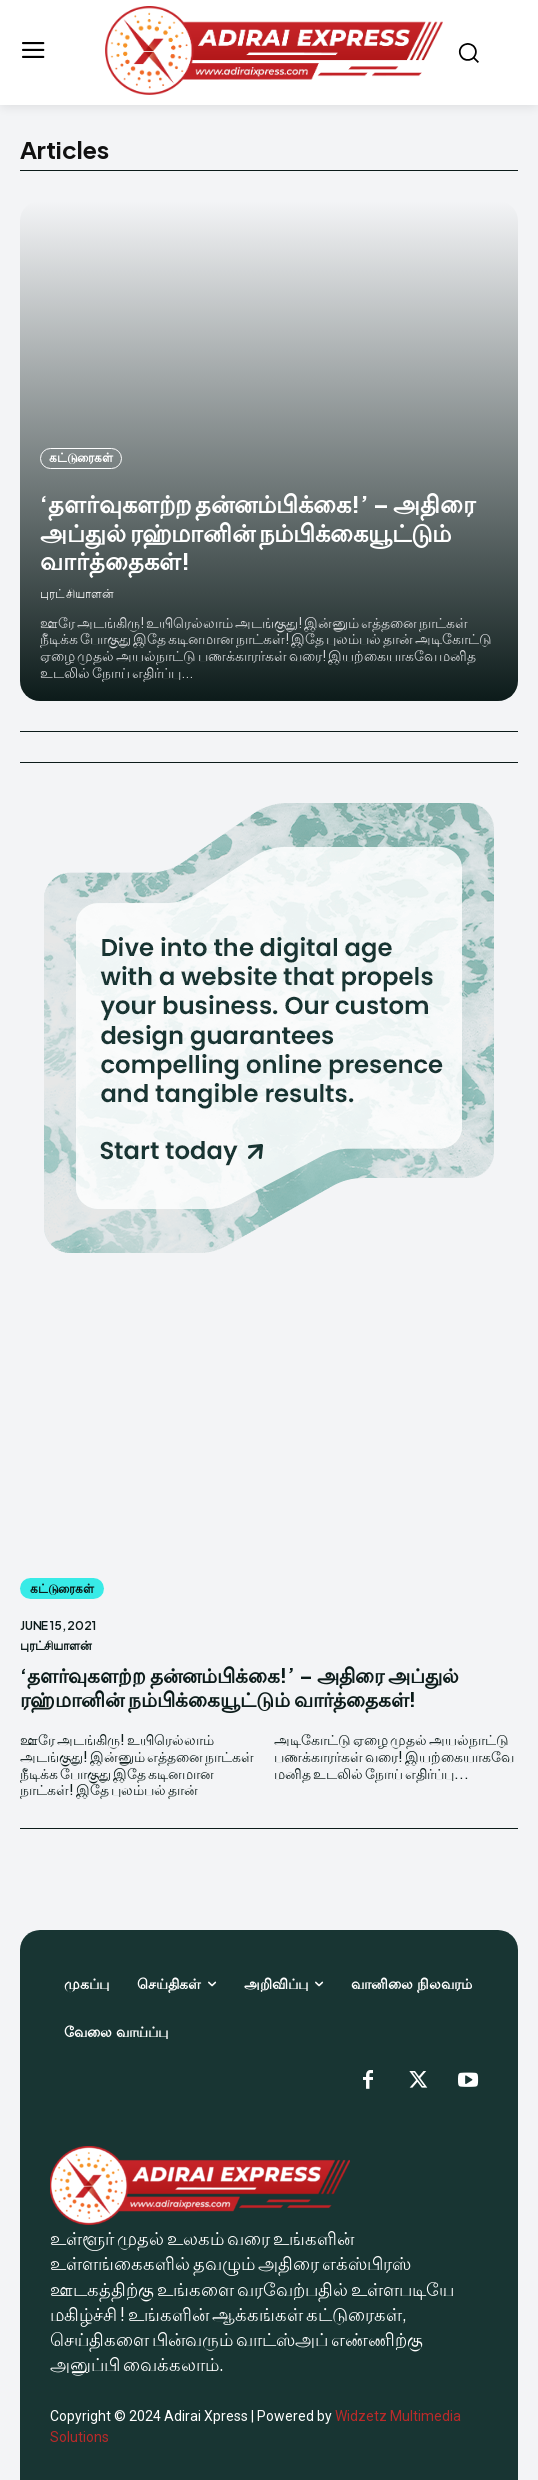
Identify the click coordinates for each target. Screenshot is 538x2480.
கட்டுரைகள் (81, 457)
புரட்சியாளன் (77, 593)
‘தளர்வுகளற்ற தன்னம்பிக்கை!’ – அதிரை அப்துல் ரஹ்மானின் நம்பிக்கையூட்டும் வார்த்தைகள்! (257, 532)
